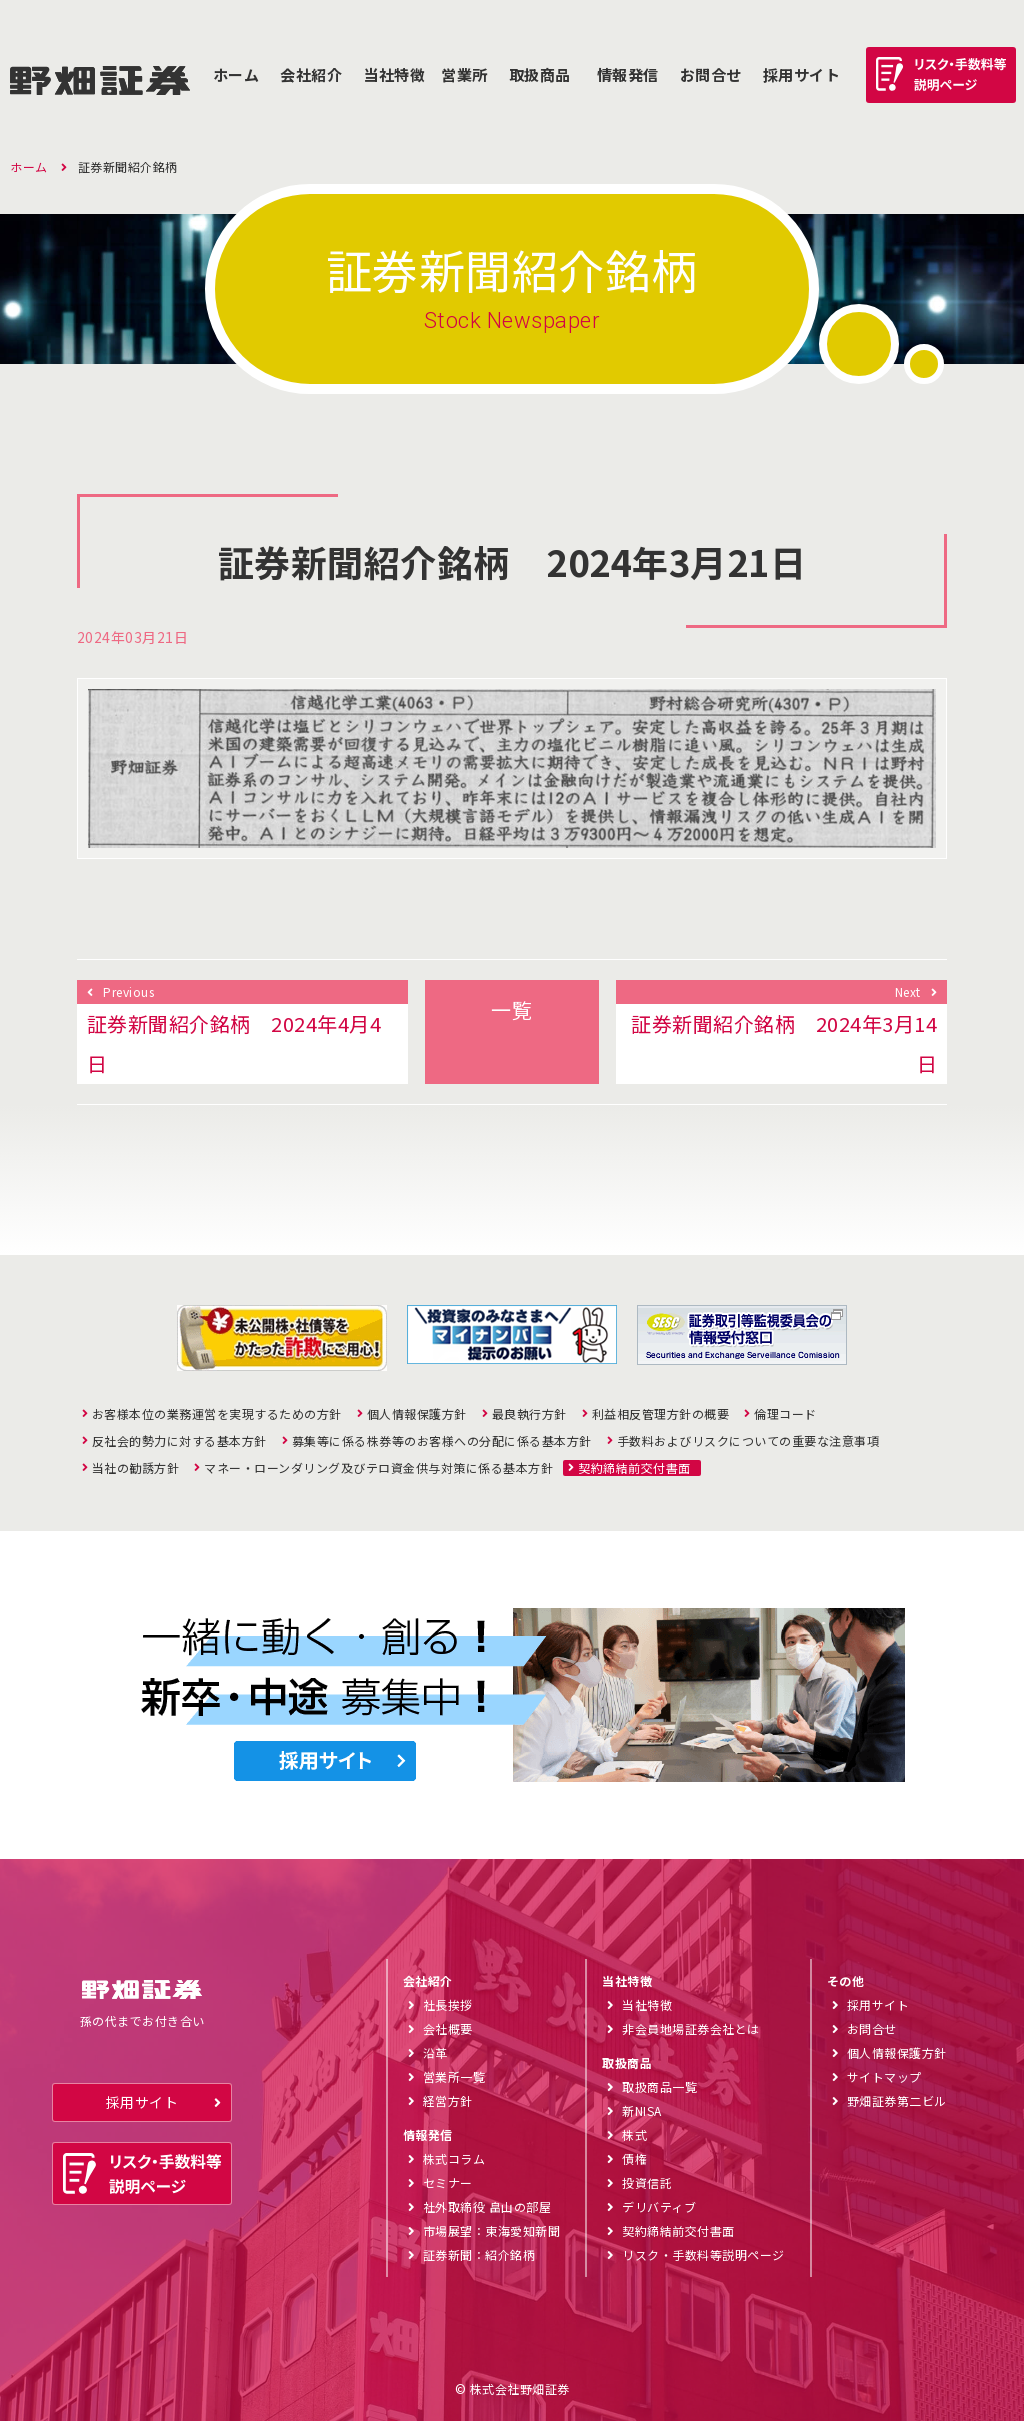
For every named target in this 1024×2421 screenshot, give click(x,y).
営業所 (464, 74)
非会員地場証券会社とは (691, 2028)
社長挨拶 (448, 2004)
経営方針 (448, 2100)
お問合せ (711, 74)
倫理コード (785, 1414)
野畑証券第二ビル (897, 2100)
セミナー (448, 2182)
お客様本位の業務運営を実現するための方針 (217, 1414)
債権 (634, 2158)
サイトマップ (884, 2076)
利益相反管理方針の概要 (661, 1414)
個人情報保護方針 (417, 1414)
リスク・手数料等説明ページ (703, 2254)
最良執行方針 (529, 1414)
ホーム (236, 74)
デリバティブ (659, 2206)
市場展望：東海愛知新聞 (492, 2230)
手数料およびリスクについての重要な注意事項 (748, 1441)
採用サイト (142, 2102)
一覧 (511, 1009)
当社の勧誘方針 (136, 1468)
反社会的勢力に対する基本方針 (179, 1441)
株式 (634, 2134)
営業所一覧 (454, 2076)
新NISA (642, 2110)
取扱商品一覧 (659, 2086)
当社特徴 (394, 74)
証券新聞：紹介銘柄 (479, 2254)
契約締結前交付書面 (634, 1468)
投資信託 (647, 2182)
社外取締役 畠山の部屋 (487, 2206)
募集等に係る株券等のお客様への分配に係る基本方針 (442, 1441)
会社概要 (448, 2028)
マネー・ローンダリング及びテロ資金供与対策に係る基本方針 (378, 1468)
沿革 (435, 2052)
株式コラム (454, 2158)
